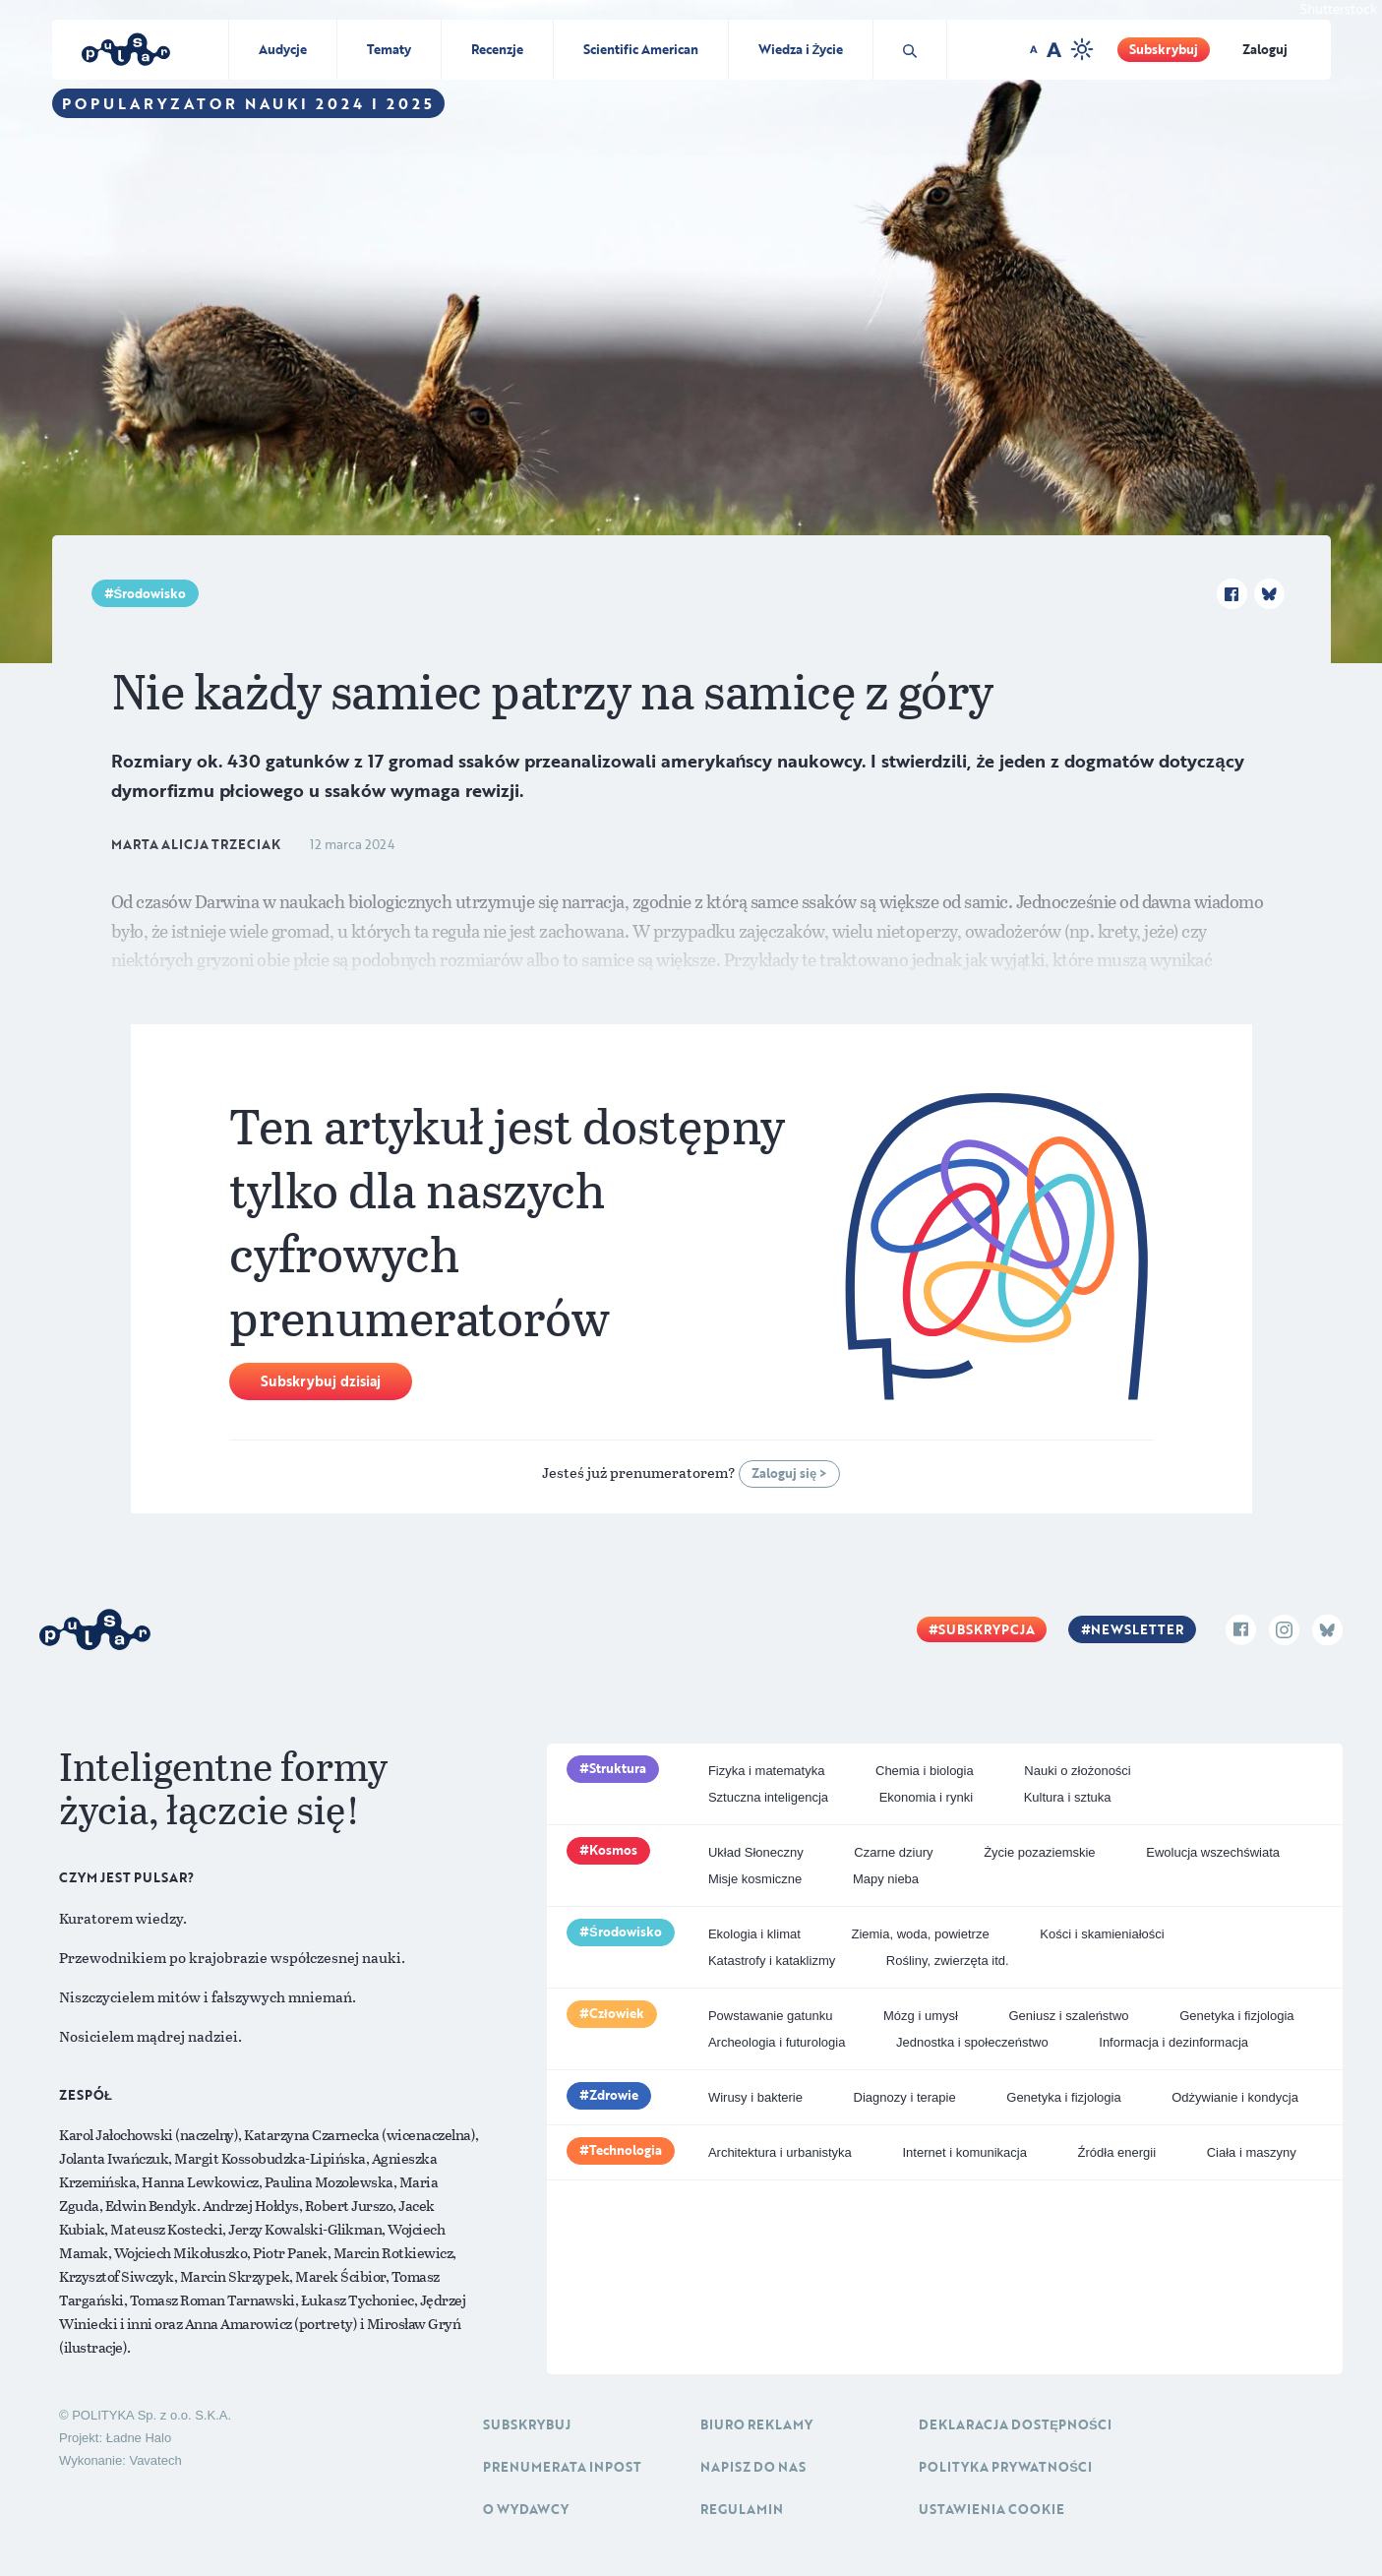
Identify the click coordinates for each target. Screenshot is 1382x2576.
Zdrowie (613, 2095)
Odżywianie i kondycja (1235, 2097)
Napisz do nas (753, 2467)
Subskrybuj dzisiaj (321, 1381)
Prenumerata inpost (562, 2467)
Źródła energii (1117, 2152)
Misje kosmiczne (755, 1878)
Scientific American (640, 49)
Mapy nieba (886, 1878)
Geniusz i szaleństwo (1068, 2015)
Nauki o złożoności (1077, 1770)
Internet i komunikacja (964, 2152)
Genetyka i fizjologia (1236, 2015)
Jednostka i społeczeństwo (972, 2042)
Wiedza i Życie (801, 49)
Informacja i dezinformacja (1173, 2042)
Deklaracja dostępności (1015, 2424)
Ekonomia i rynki (926, 1797)
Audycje (283, 49)
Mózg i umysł (920, 2015)
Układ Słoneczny (756, 1852)
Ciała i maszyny (1251, 2152)
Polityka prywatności (1005, 2467)
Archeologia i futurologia (776, 2042)
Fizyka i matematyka (766, 1770)
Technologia (625, 2150)
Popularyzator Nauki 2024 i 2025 (248, 103)
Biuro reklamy (756, 2424)
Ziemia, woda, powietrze (920, 1934)
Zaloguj (1265, 49)
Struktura (617, 1768)
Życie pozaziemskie (1039, 1852)
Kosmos (613, 1850)
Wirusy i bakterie (755, 2097)
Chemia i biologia (924, 1770)
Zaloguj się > (789, 1473)
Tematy (389, 49)
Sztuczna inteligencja (768, 1797)
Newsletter (1137, 1629)
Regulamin (741, 2509)
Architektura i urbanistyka (780, 2152)
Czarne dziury (893, 1852)
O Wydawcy (526, 2509)
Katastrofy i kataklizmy (771, 1960)
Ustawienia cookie (991, 2509)
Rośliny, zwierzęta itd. (947, 1960)
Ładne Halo (139, 2437)
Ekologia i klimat (754, 1934)
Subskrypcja (986, 1629)
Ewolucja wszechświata (1213, 1852)
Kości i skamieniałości (1102, 1934)
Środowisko (150, 593)
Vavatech (155, 2460)
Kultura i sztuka (1068, 1797)
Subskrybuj (1163, 49)
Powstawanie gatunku (770, 2015)
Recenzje (497, 49)
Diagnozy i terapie (905, 2097)
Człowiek (616, 2013)
